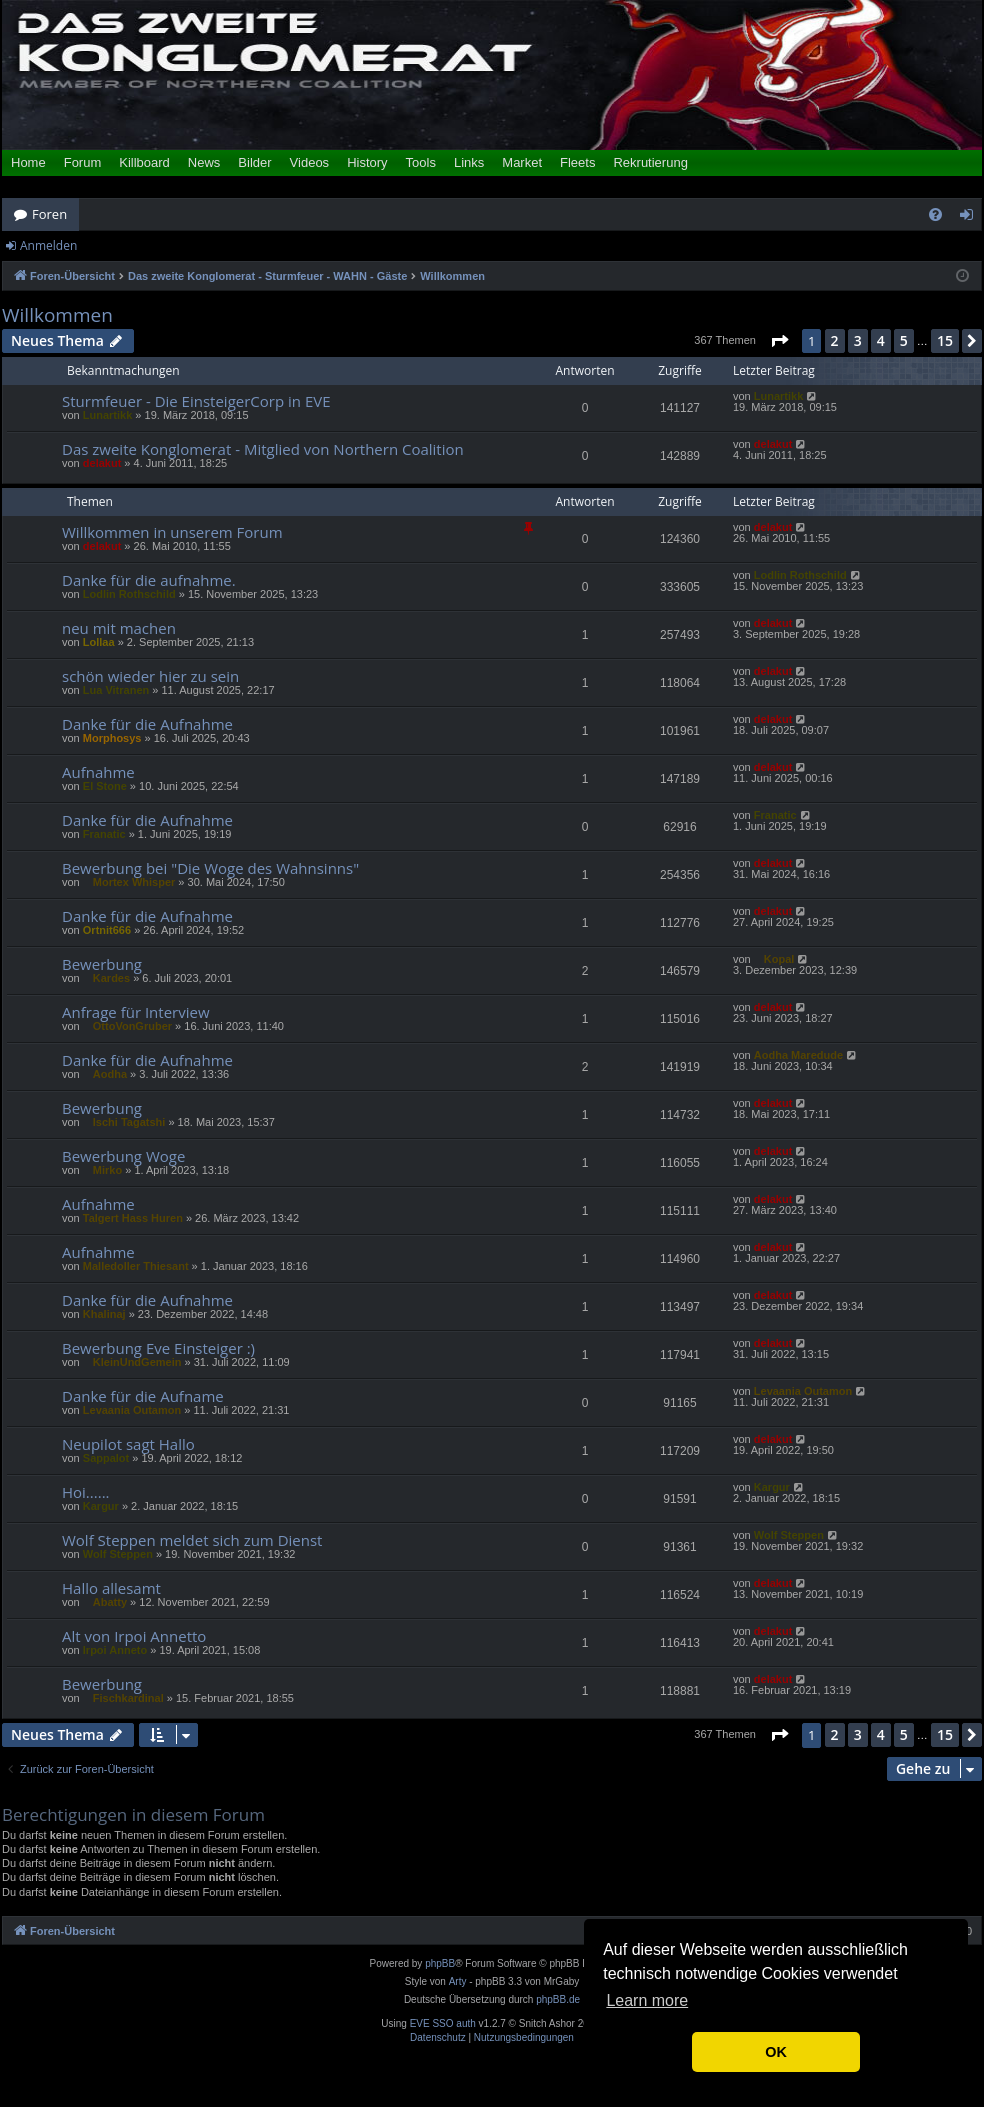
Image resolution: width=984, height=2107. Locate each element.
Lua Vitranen (116, 690)
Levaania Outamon (132, 1410)
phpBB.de (558, 1999)
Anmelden (48, 245)
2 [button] (835, 340)
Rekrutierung (650, 162)
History (367, 162)
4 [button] (881, 340)
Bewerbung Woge (123, 1156)
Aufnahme (98, 772)
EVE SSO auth (443, 2024)
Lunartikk (108, 415)
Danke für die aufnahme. (149, 580)
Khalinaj (104, 1314)
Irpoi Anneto (115, 1650)
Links (469, 162)
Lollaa (99, 642)
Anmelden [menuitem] (972, 218)
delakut (102, 463)
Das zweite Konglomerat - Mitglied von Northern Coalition (263, 449)
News (204, 162)
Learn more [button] (647, 2000)
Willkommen (57, 315)
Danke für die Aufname (143, 1396)
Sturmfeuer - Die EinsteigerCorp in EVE (196, 401)
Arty (458, 1981)
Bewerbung (102, 964)
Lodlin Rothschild (129, 594)
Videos (310, 162)
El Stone (105, 786)
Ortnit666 (107, 930)
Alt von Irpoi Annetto (134, 1636)
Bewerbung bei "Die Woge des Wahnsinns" (210, 868)
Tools (421, 162)
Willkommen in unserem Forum (172, 532)
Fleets (577, 162)
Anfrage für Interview (136, 1012)
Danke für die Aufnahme (147, 724)
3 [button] (858, 340)
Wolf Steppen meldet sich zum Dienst (192, 1540)
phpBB (440, 1963)
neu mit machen (119, 628)
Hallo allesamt (111, 1588)
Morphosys (112, 738)
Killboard (144, 162)
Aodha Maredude (798, 1055)
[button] (779, 341)
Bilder (254, 162)
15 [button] (945, 340)
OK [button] (776, 2052)
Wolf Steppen (118, 1554)
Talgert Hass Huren (133, 1218)
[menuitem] (935, 214)
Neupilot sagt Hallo (128, 1444)
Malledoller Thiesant (136, 1266)
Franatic (104, 834)
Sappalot (106, 1458)
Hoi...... (86, 1492)
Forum (83, 162)
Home (28, 162)
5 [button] (904, 340)
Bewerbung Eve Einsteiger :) (158, 1348)
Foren (49, 214)
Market (522, 162)
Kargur (101, 1506)
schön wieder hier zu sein (150, 676)
